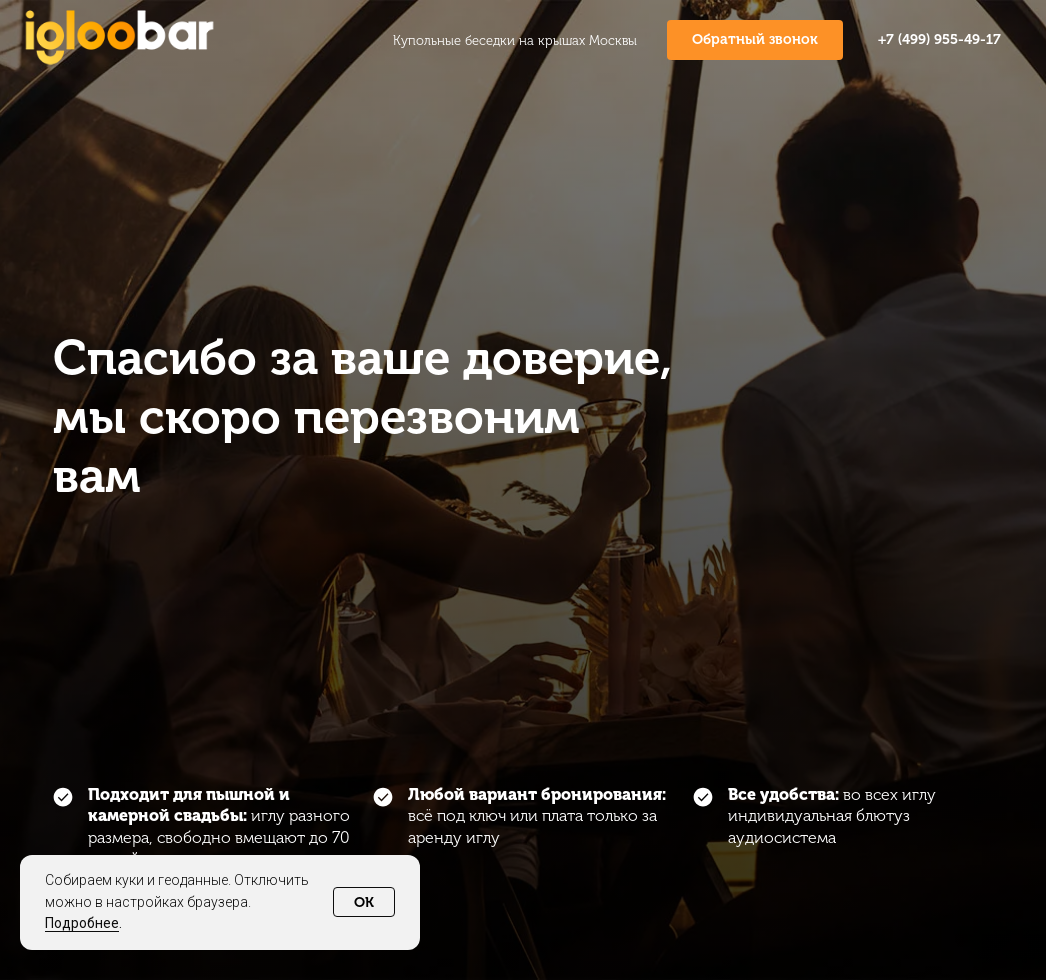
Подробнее (82, 923)
